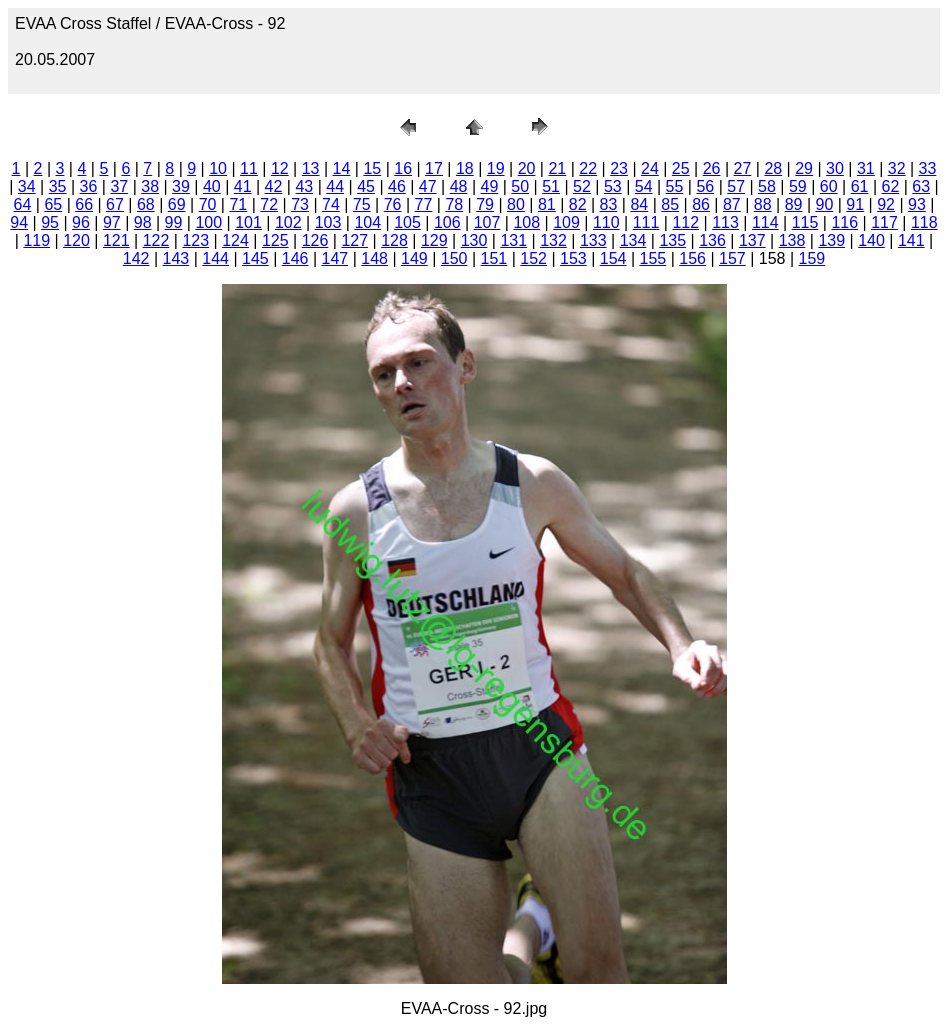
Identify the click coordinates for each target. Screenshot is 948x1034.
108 (526, 222)
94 (19, 222)
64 (23, 204)
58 (767, 186)
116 (844, 222)
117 (884, 222)
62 (890, 186)
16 (403, 168)
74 (331, 204)
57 (736, 186)
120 (76, 240)
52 (582, 186)
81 (547, 204)
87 (732, 204)
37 (119, 186)
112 (685, 222)
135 (672, 240)
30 (835, 168)
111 (646, 222)
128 (394, 240)
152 (533, 258)
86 (701, 204)
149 (414, 258)
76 (393, 204)
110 (606, 222)
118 (924, 222)
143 (176, 258)
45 (366, 186)
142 (136, 258)
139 (831, 240)
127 (354, 240)
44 (335, 186)
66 (84, 204)
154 (613, 258)
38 (150, 186)
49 (490, 186)
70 (208, 204)
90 (825, 204)
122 (156, 240)
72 (269, 204)
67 (115, 204)
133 (593, 240)
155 (653, 258)
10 (218, 168)
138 (792, 240)
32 (897, 168)
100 (208, 222)
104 (367, 222)
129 (434, 240)
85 (670, 204)
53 (613, 186)
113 (725, 222)
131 (513, 240)
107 (487, 222)
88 (763, 204)
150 (454, 258)
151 (494, 258)
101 (248, 222)
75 (362, 204)
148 (374, 258)
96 (81, 222)
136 (712, 240)
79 (485, 204)
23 (619, 168)
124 (235, 240)
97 (112, 222)
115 (805, 222)
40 (212, 186)
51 (551, 186)
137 (752, 240)
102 (288, 222)
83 (609, 204)
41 (243, 186)
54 (644, 186)
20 (527, 168)
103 (328, 222)
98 (143, 222)
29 (804, 168)
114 (765, 222)
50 (520, 186)
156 (692, 258)
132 (553, 240)
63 (921, 186)
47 (428, 186)
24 (650, 168)
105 (407, 222)
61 (860, 186)
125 (275, 240)
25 (681, 168)
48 (459, 186)
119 (36, 240)
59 (798, 186)
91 (855, 204)
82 (578, 204)
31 (866, 168)
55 (675, 186)
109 (566, 222)
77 (424, 204)
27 (743, 168)
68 (146, 204)
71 (238, 204)
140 (871, 240)
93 (917, 204)
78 (454, 204)
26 (712, 168)
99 (174, 222)
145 (255, 258)
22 (588, 168)
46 (397, 186)
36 (89, 186)
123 (195, 240)
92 (886, 204)
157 (732, 258)
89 (794, 204)
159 (812, 258)
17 (434, 168)
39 (181, 186)
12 (280, 168)
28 (773, 168)
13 (311, 168)
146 (295, 258)
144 (215, 258)
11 (249, 168)
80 (516, 204)
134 (633, 240)
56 (705, 186)
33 (928, 168)
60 (829, 186)
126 (315, 240)
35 (58, 186)
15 (372, 168)
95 (50, 222)
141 (911, 240)
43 (304, 186)
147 (335, 258)
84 (639, 204)
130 (474, 240)
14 (342, 168)
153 (573, 258)
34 (27, 186)
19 (496, 168)
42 (274, 186)
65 (53, 204)
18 (465, 168)
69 (177, 204)
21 (557, 168)
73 (300, 204)
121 (116, 240)
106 (447, 222)
